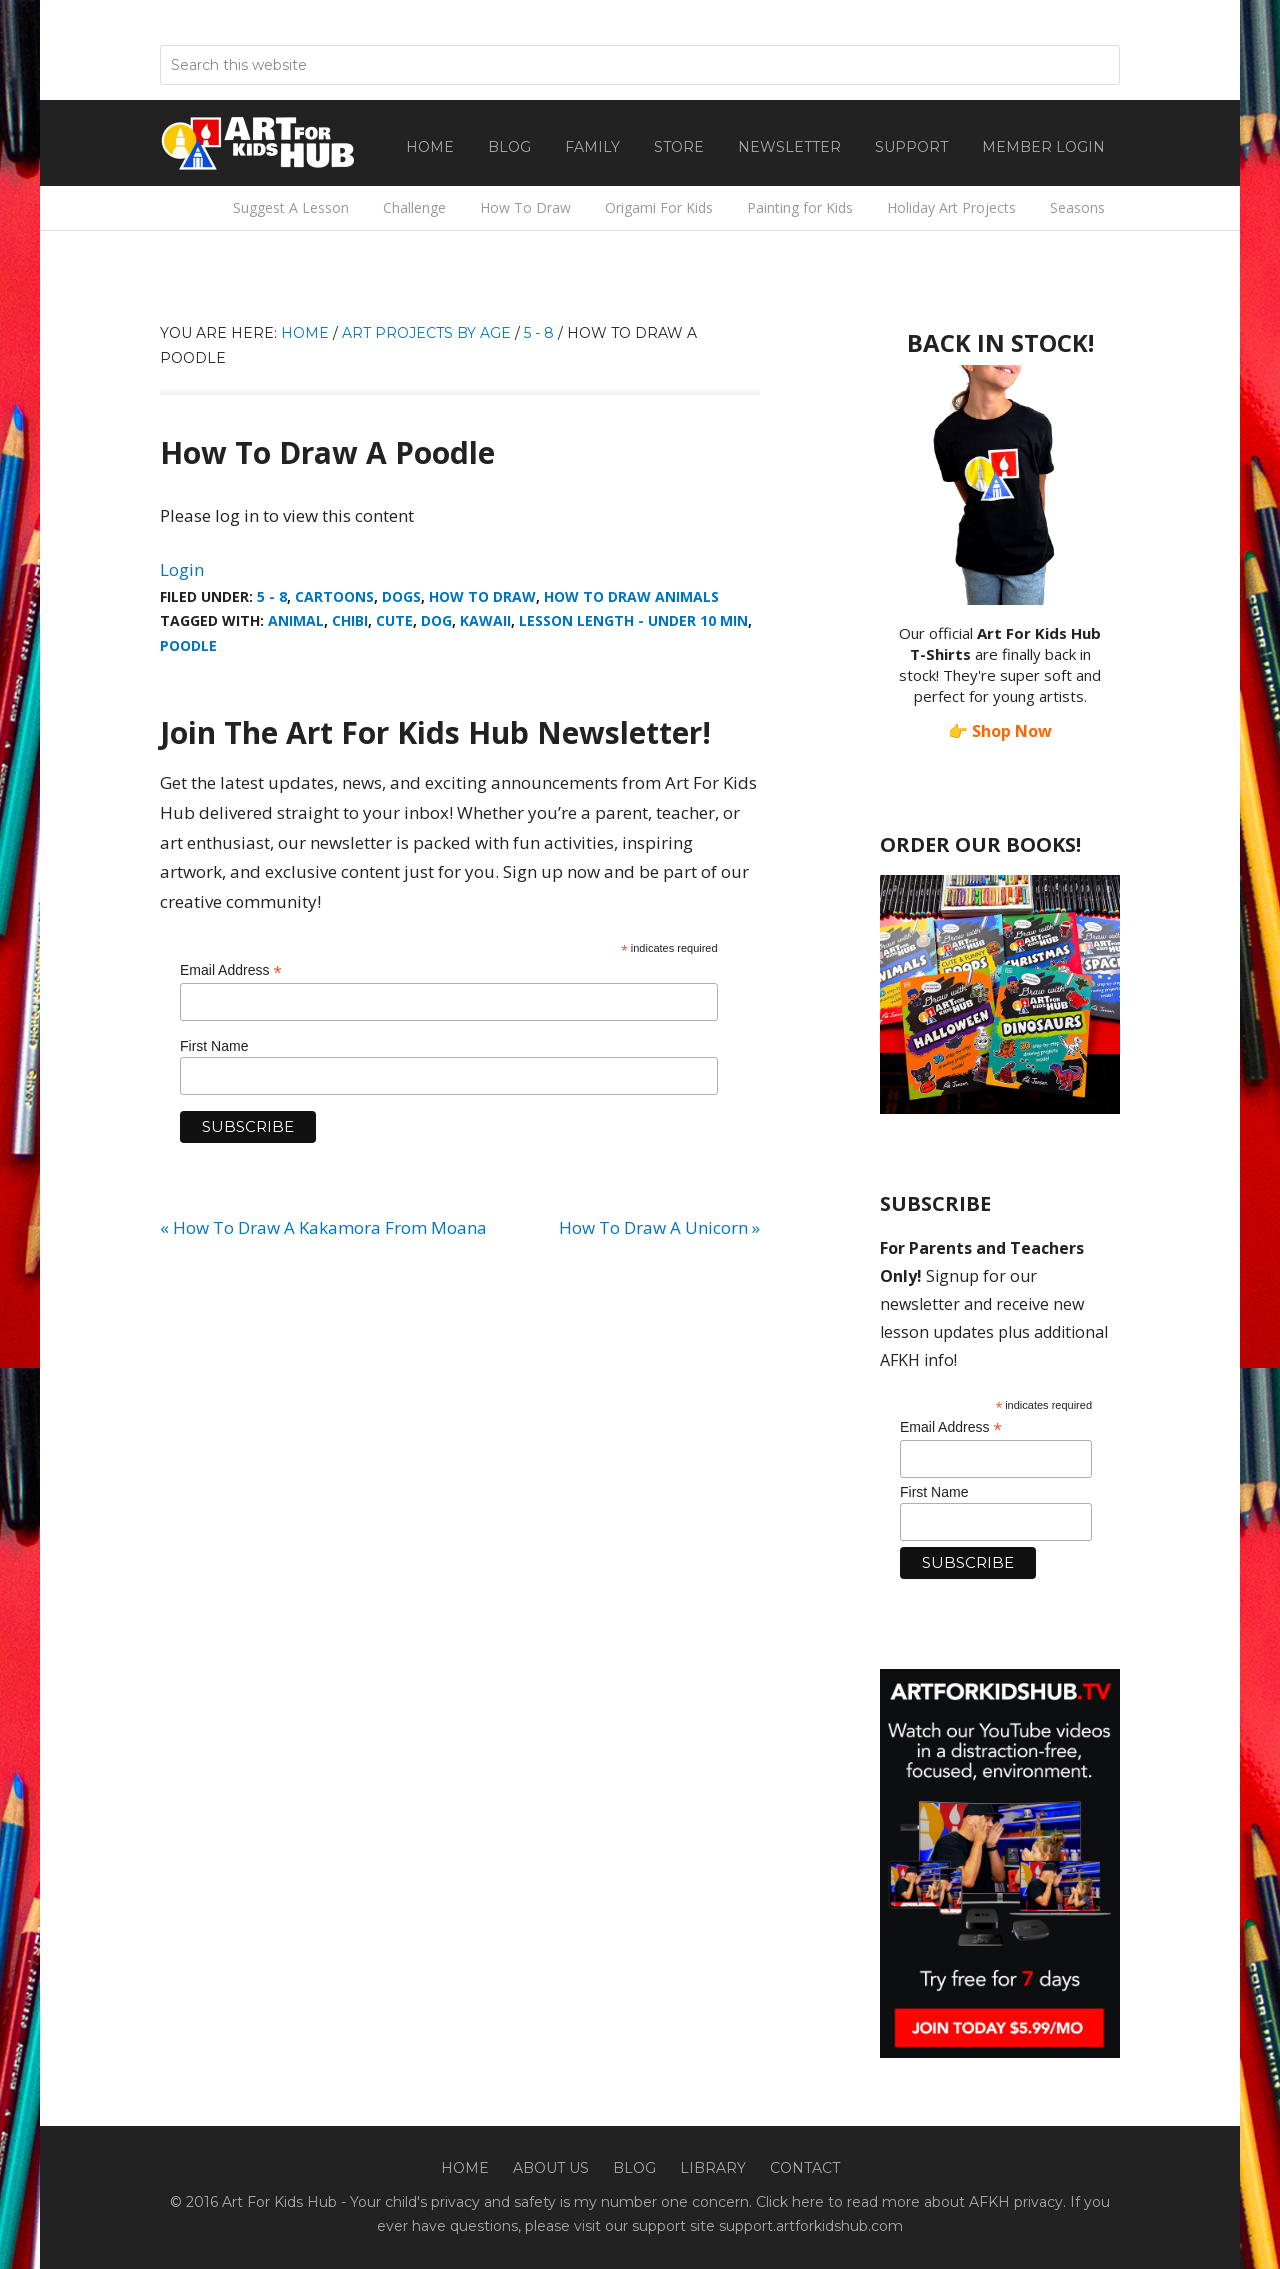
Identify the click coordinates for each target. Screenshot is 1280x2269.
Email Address (231, 970)
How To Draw (482, 596)
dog (436, 620)
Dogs (401, 596)
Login (182, 569)
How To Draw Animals (631, 596)
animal (296, 620)
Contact (805, 2168)
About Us (551, 2168)
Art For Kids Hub (260, 143)
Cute (394, 620)
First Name (214, 1046)
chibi (350, 620)
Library (713, 2168)
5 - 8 (272, 596)
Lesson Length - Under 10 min (633, 620)
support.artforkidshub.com (811, 2226)
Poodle (188, 645)
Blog (634, 2168)
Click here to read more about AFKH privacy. (911, 2202)
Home (465, 2168)
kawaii (485, 620)
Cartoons (334, 596)
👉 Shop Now (1000, 731)
